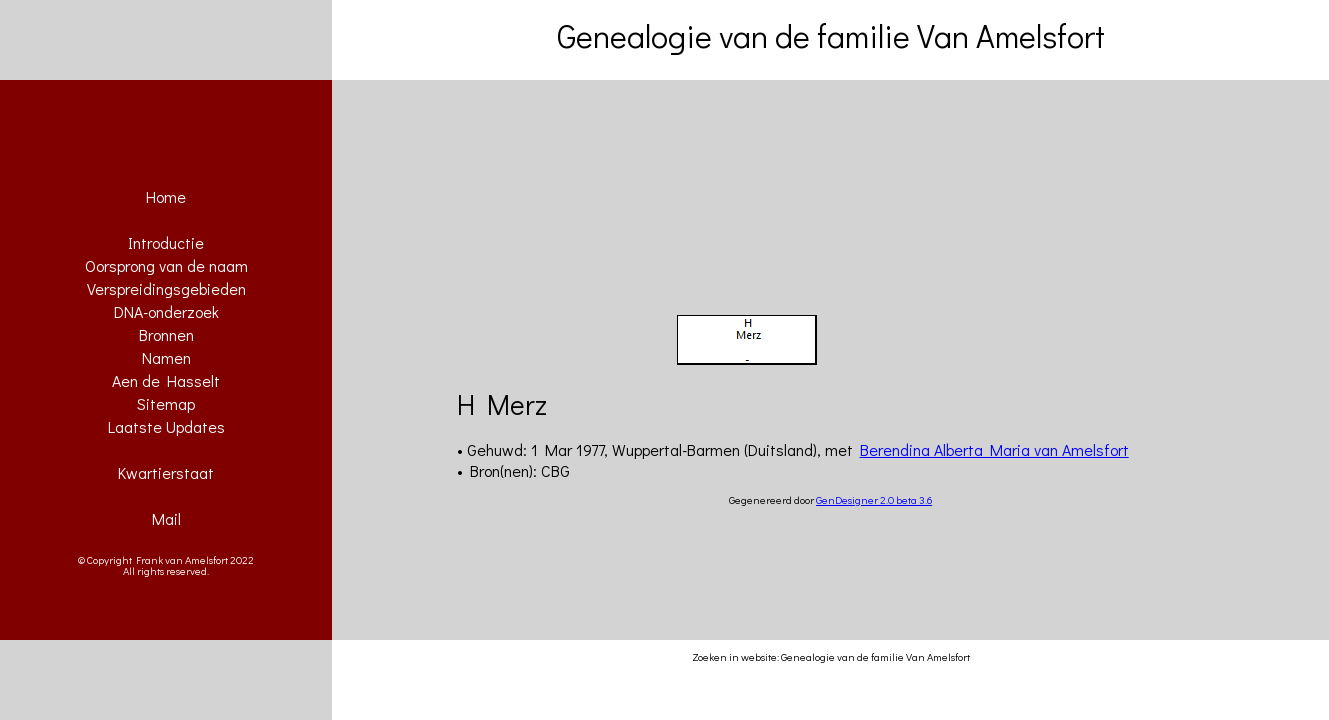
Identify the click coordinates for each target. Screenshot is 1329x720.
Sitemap (166, 403)
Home (166, 196)
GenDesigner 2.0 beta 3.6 (874, 499)
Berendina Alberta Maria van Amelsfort (994, 449)
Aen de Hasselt (166, 380)
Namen (166, 357)
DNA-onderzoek (166, 311)
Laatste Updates (166, 426)
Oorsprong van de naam (166, 265)
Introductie (166, 242)
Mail (166, 518)
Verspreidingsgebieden (166, 288)
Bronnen (166, 334)
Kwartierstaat (166, 472)
